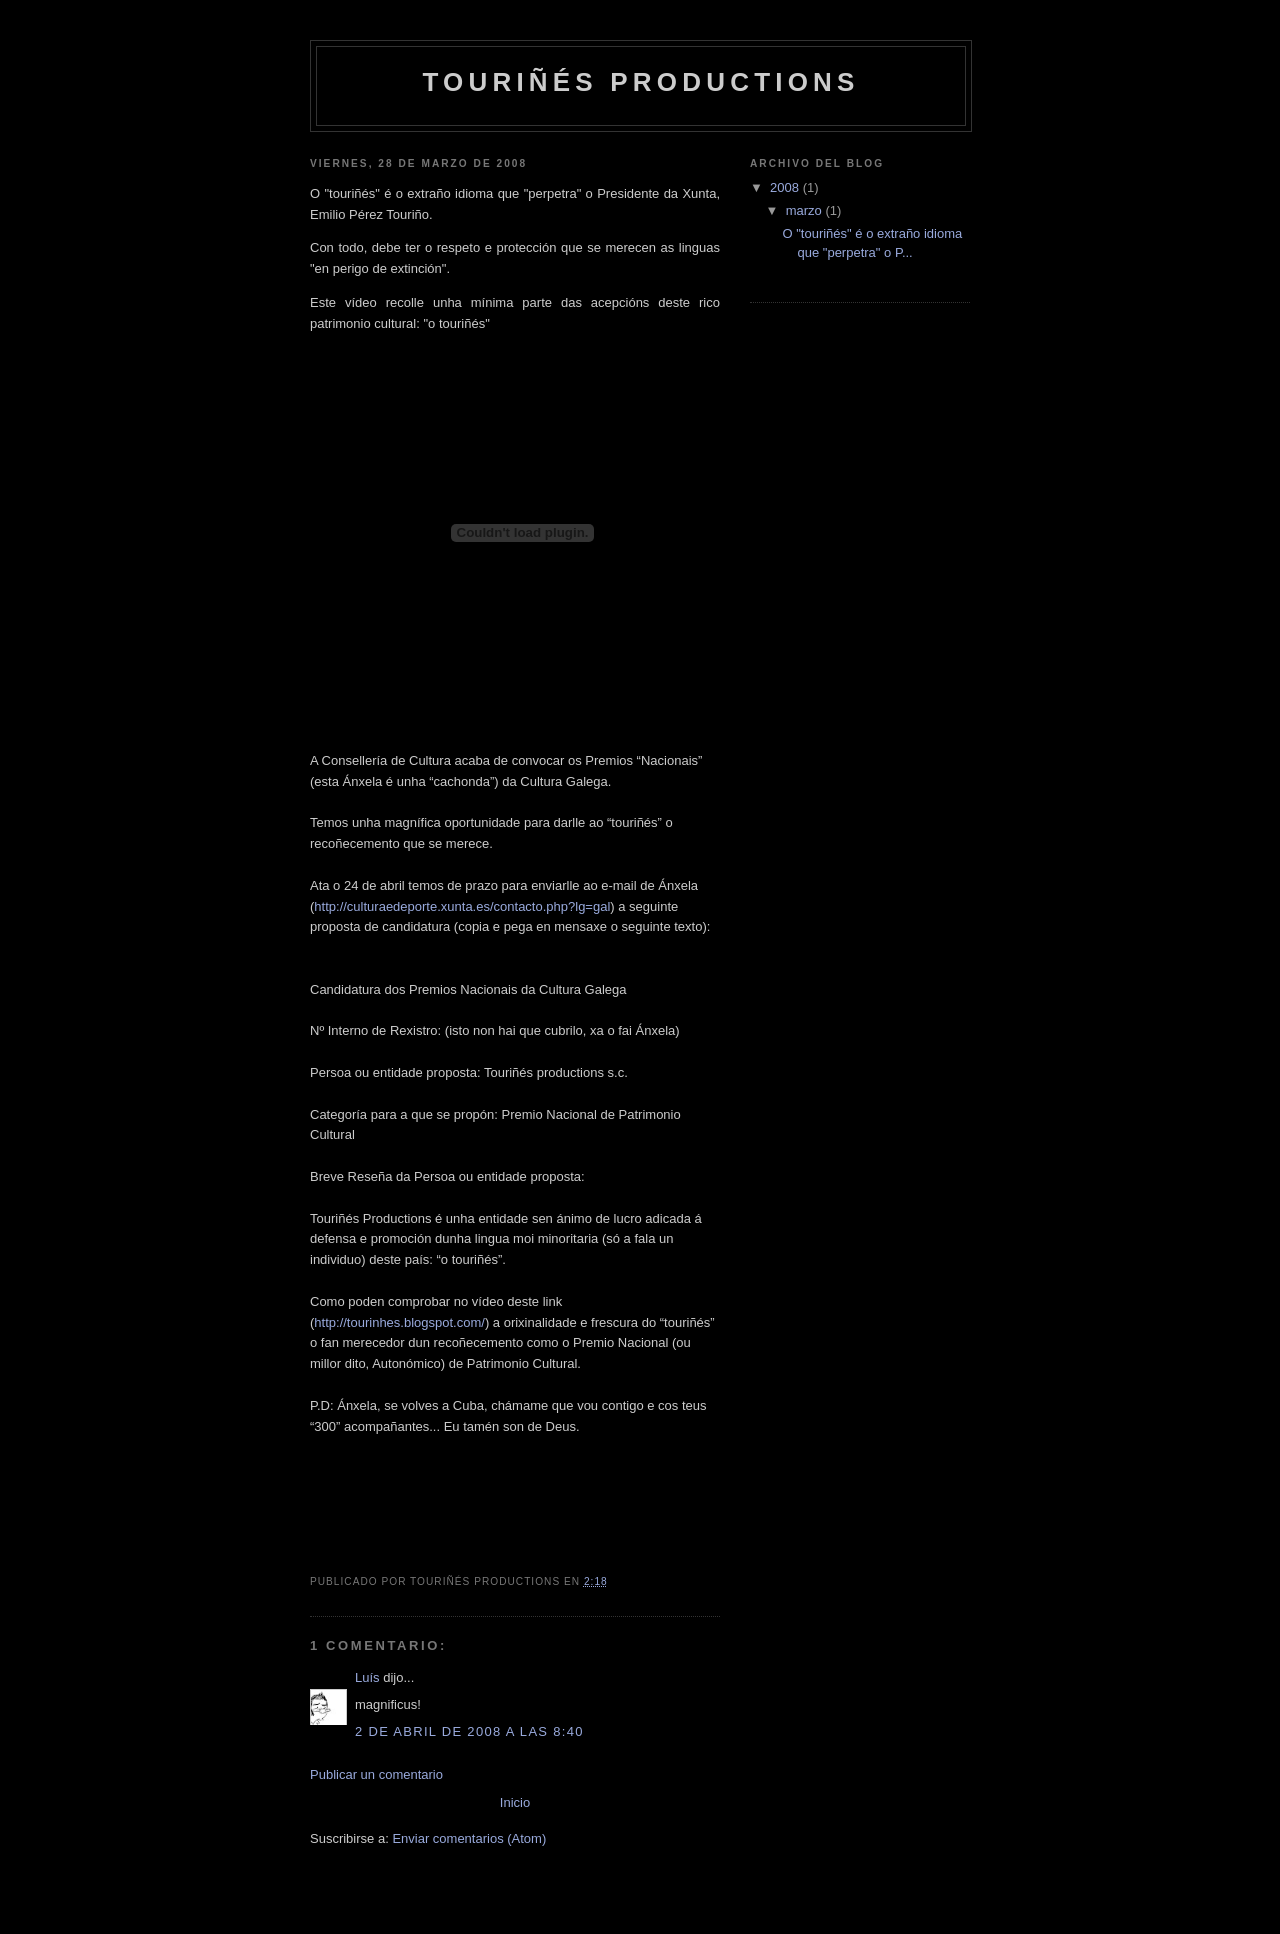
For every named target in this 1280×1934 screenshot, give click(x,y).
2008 (786, 187)
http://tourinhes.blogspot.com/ (399, 1322)
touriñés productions (640, 82)
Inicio (515, 1802)
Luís (367, 1677)
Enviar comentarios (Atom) (469, 1838)
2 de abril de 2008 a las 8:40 (469, 1731)
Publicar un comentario (376, 1774)
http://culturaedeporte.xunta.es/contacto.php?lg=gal (462, 906)
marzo (806, 210)
